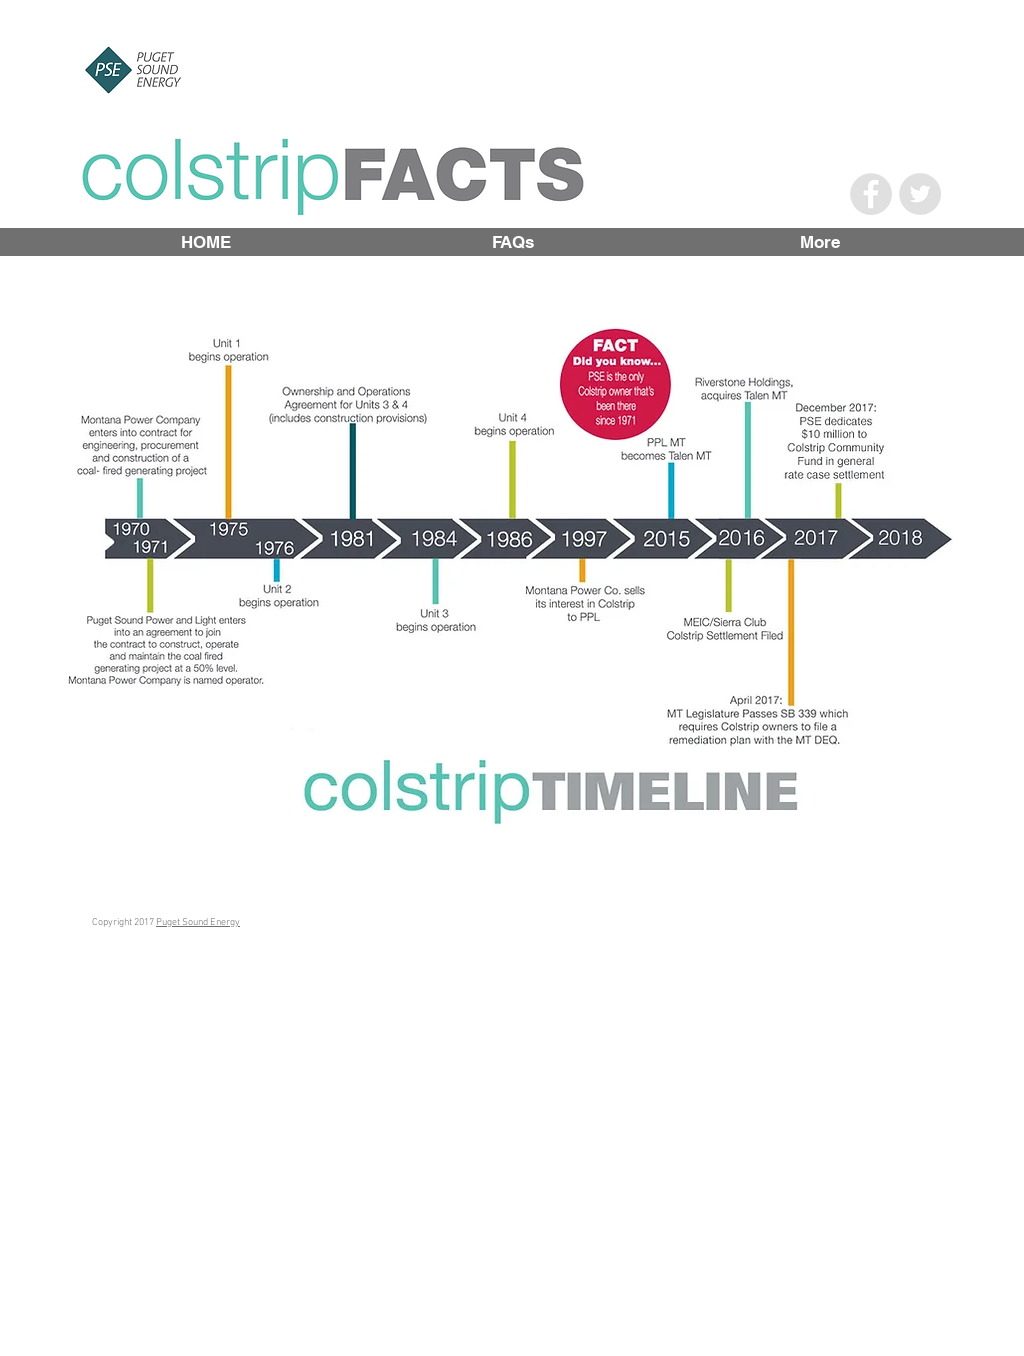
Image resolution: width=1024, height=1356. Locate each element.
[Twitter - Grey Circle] (920, 194)
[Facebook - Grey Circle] (871, 194)
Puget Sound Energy (198, 922)
